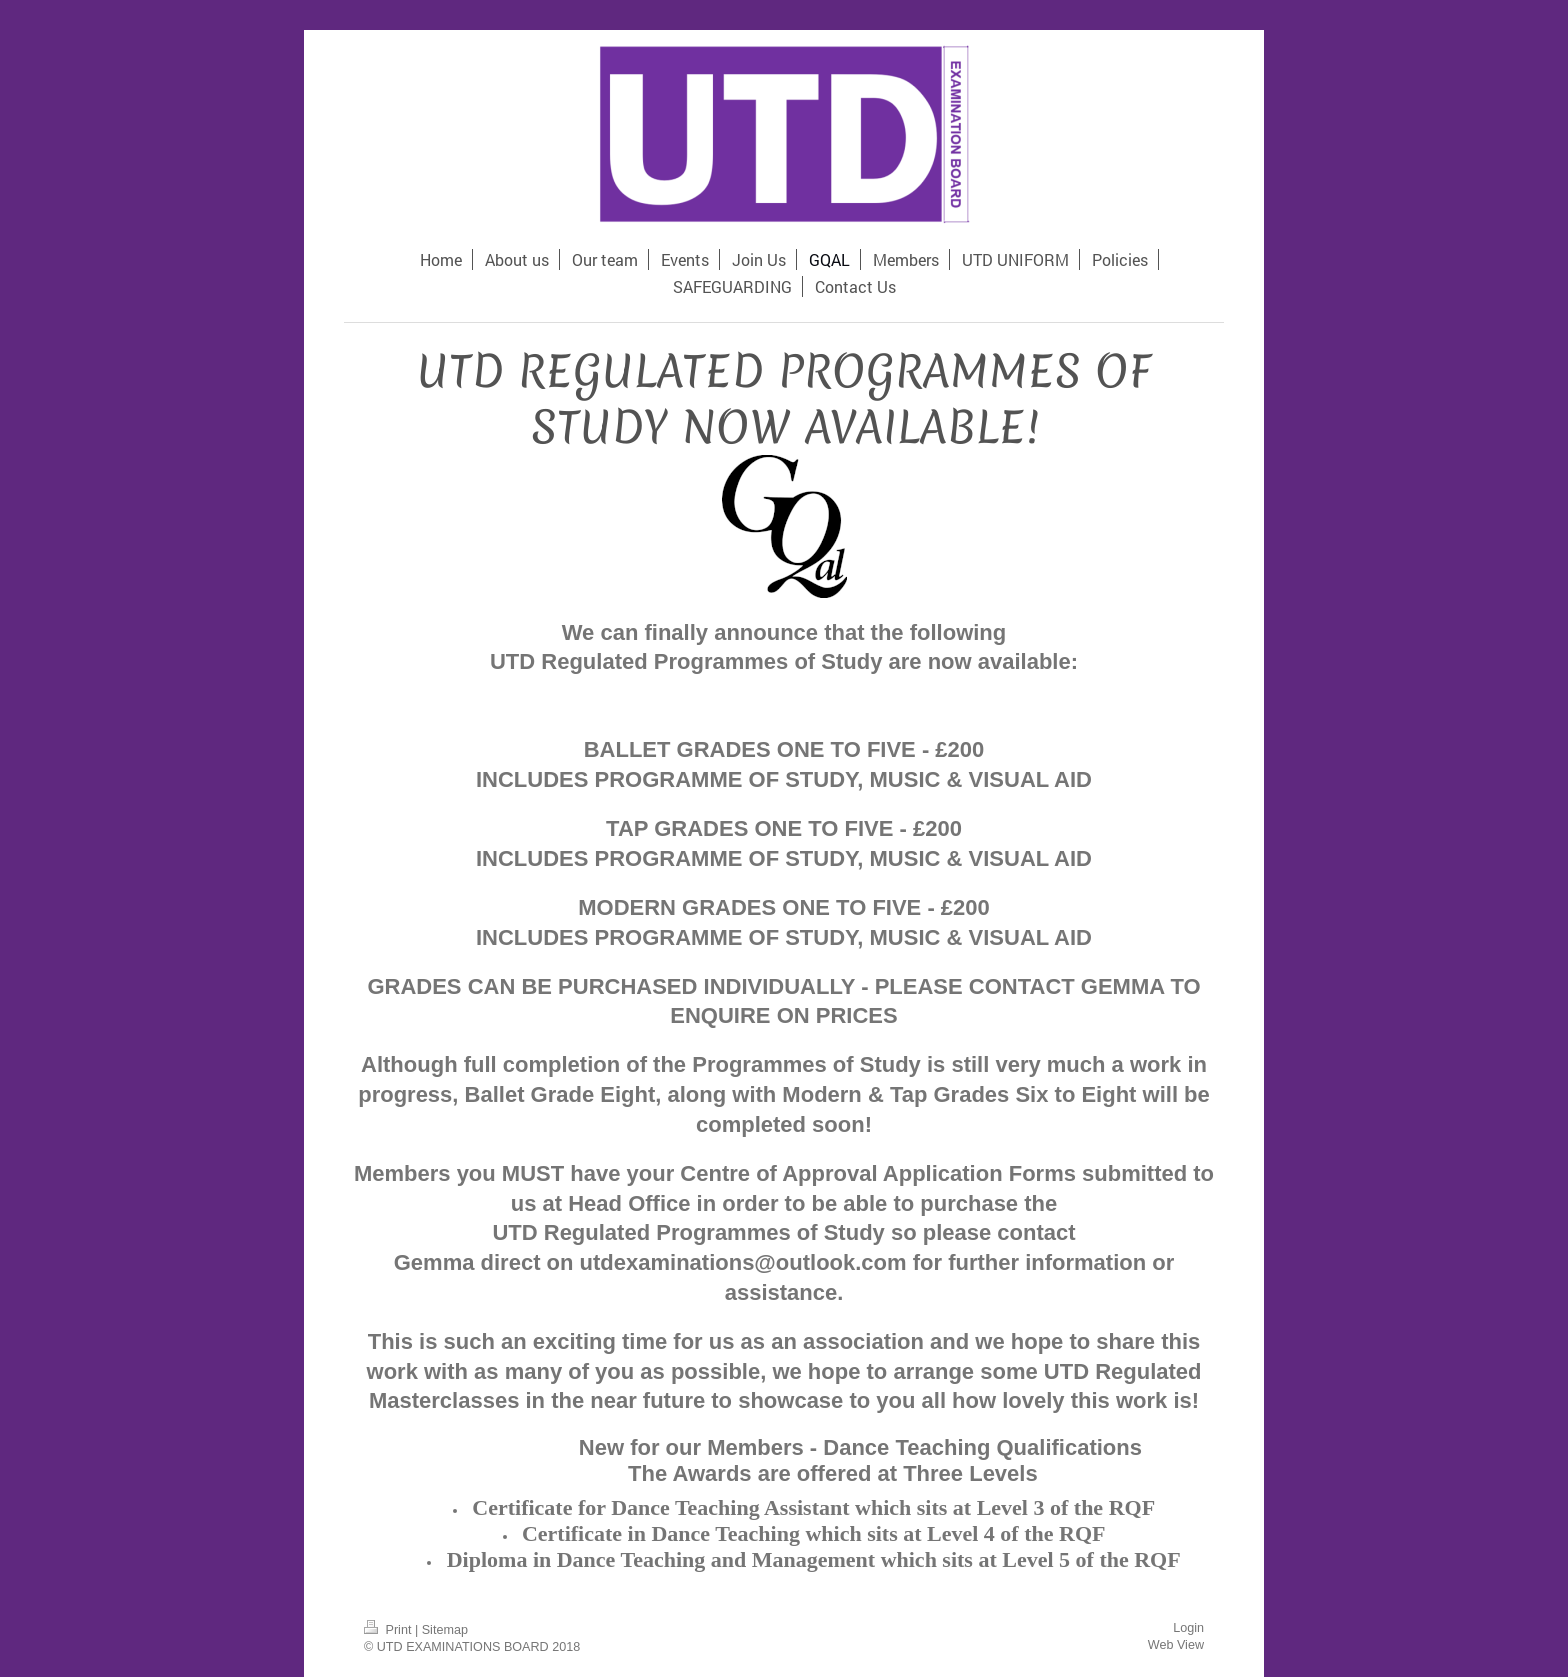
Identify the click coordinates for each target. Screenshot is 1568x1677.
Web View (1176, 1645)
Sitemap (445, 1630)
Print (389, 1630)
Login (1188, 1628)
